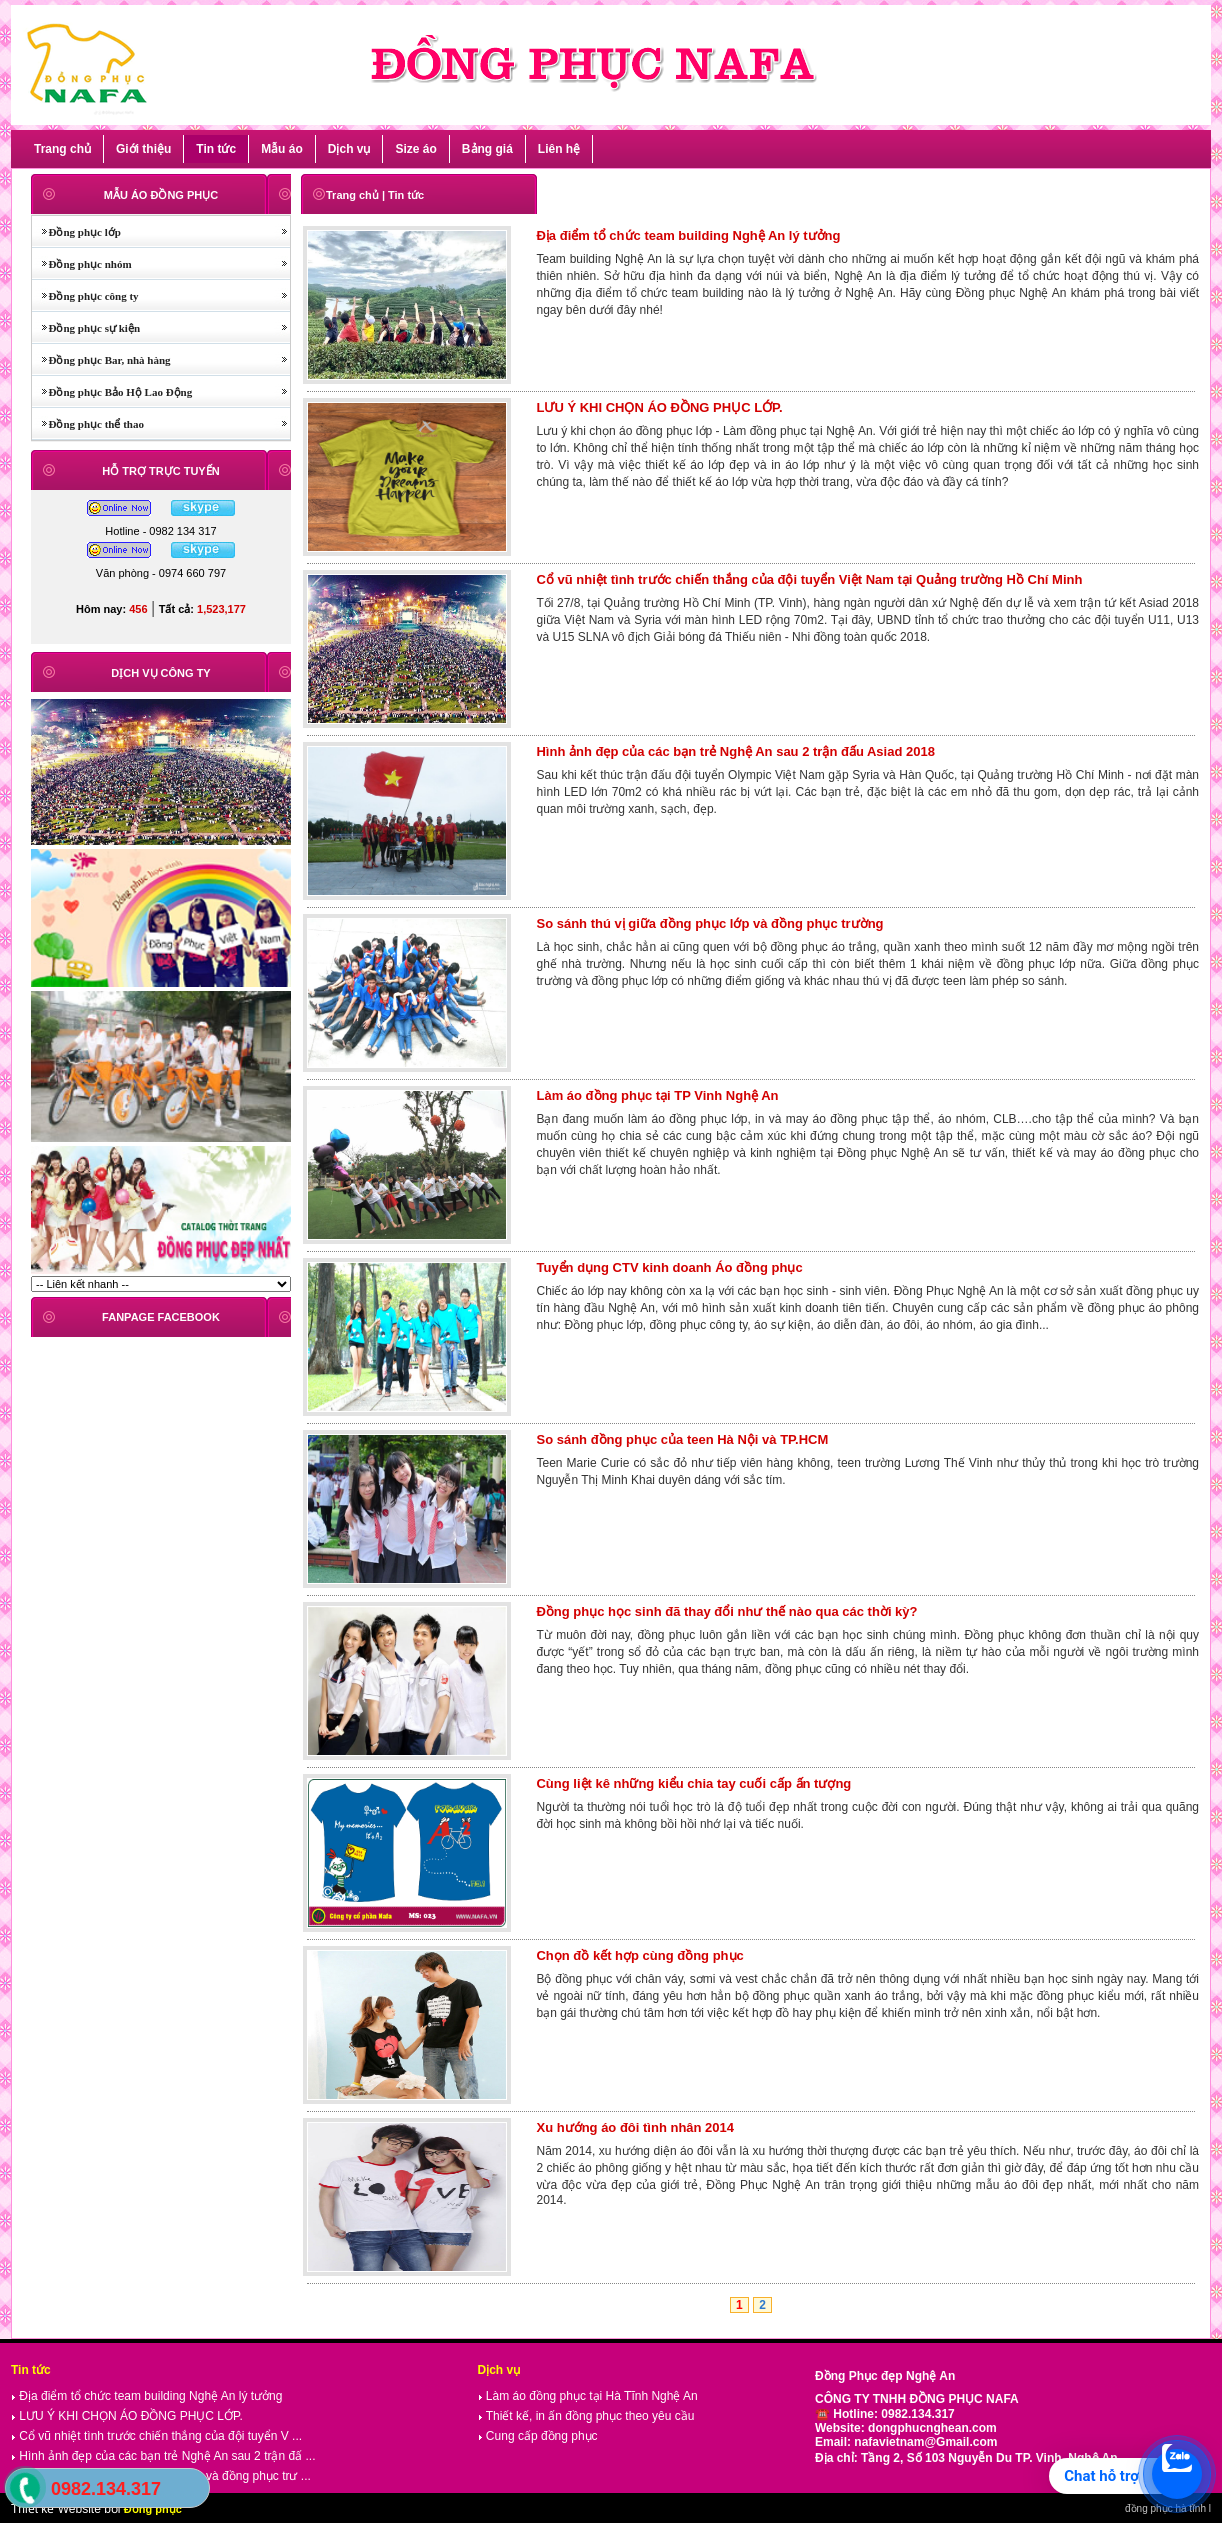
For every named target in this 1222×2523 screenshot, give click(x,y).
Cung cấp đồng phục (538, 2436)
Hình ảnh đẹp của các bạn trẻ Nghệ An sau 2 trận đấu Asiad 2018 (735, 751)
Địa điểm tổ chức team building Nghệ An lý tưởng (688, 235)
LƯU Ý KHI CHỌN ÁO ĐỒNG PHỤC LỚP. (659, 407)
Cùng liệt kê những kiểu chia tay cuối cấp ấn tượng (693, 1783)
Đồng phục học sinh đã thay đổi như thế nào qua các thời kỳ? (726, 1611)
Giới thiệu (143, 149)
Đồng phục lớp (76, 232)
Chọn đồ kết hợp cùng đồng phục (639, 1955)
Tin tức (216, 149)
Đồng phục (153, 2509)
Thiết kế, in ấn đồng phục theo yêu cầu (586, 2416)
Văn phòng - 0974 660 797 (161, 573)
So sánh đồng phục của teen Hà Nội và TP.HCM (682, 1439)
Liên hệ (559, 149)
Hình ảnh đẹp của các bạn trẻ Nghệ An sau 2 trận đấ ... (163, 2456)
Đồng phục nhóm (82, 264)
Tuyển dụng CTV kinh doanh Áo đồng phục (669, 1267)
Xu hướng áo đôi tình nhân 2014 (635, 2127)
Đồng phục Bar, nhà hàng (101, 360)
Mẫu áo (282, 149)
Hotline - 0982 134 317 (160, 531)
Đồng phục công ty (85, 296)
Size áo (415, 149)
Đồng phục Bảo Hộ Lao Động (112, 392)
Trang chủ (62, 149)
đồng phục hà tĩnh (1165, 2508)
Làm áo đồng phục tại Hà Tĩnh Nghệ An (588, 2396)
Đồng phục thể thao (88, 424)
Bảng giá (487, 149)
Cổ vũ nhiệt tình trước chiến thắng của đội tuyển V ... (156, 2436)
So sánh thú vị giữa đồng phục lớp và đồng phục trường (709, 923)
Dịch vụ (349, 149)
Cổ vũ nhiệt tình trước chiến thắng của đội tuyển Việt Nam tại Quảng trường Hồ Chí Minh (809, 579)
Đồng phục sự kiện (86, 328)
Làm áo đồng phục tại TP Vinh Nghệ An (657, 1095)
